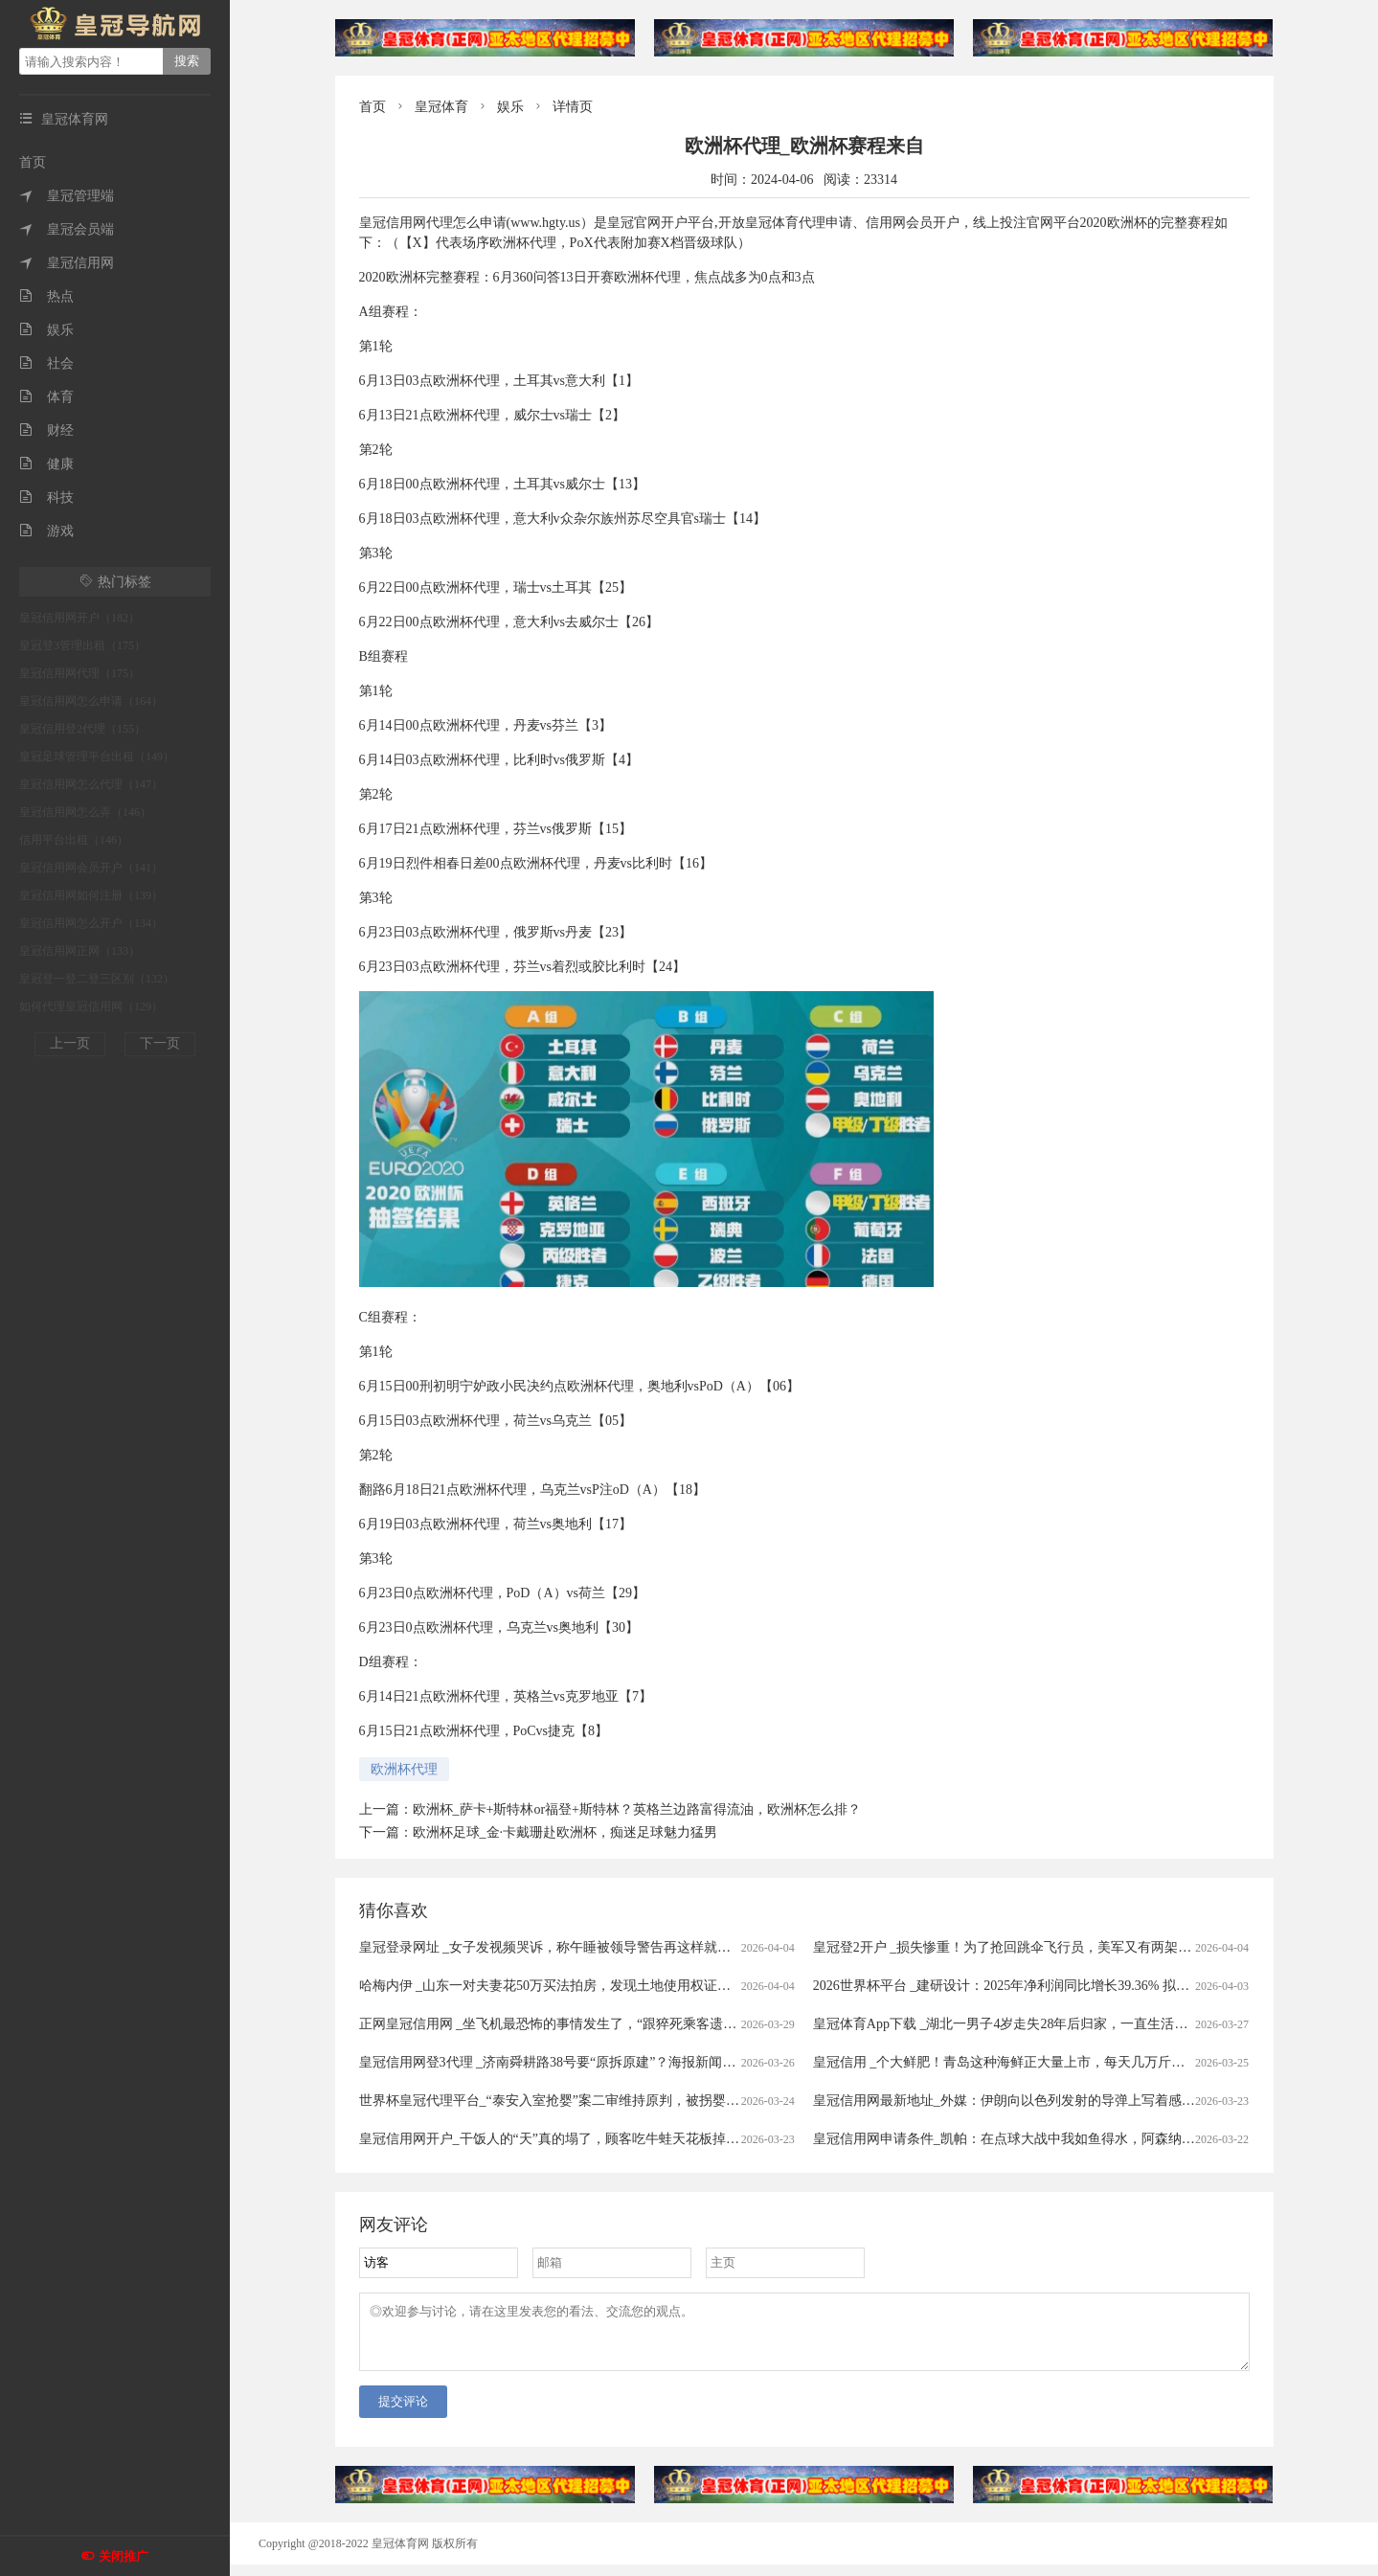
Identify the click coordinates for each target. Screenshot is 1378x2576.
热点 (46, 296)
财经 (46, 430)
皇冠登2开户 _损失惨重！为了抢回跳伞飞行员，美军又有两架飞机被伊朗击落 (1043, 1947)
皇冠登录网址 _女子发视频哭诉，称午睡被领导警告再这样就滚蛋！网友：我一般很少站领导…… (646, 1947)
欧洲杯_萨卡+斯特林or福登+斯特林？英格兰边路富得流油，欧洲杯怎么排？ (637, 1809)
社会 (46, 363)
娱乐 (46, 330)
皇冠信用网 (66, 263)
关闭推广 (123, 2556)
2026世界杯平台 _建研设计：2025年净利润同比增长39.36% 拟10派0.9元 (1023, 1985)
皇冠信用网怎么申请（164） (91, 701)
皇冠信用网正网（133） (79, 951)
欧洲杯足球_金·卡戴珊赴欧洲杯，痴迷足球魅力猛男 (565, 1832)
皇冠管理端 (66, 196)
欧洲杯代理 (404, 1769)
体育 (46, 397)
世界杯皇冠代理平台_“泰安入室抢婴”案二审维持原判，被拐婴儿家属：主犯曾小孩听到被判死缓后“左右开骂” (682, 2100)
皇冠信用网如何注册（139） (91, 895)
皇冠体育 (441, 107)
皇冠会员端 (66, 229)
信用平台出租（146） (73, 840)
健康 (46, 464)
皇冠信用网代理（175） (79, 673)
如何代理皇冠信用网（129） (91, 1006)
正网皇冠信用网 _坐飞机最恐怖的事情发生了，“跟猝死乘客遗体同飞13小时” (584, 2024)
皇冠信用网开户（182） (79, 617)
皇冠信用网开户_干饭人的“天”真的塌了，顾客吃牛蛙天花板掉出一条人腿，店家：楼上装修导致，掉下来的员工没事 (703, 2139)
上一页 (70, 1043)
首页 (32, 162)
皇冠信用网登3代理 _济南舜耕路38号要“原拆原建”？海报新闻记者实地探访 (581, 2062)
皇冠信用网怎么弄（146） (85, 812)
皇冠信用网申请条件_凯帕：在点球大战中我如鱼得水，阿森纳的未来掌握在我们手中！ (1071, 2139)
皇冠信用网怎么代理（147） (91, 784)
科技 (46, 497)
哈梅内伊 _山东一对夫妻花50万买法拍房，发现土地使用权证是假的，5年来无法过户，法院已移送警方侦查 (676, 1985)
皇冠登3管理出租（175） (82, 645)
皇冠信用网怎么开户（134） (91, 923)
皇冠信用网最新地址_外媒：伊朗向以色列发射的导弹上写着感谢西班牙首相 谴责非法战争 (1079, 2100)
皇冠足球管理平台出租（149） (96, 756)
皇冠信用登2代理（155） (82, 728)
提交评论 (403, 2413)
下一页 (160, 1043)
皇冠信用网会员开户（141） (91, 867)
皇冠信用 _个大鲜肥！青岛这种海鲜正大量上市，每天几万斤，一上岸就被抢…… (1053, 2062)
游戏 (46, 531)
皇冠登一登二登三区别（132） (96, 978)
